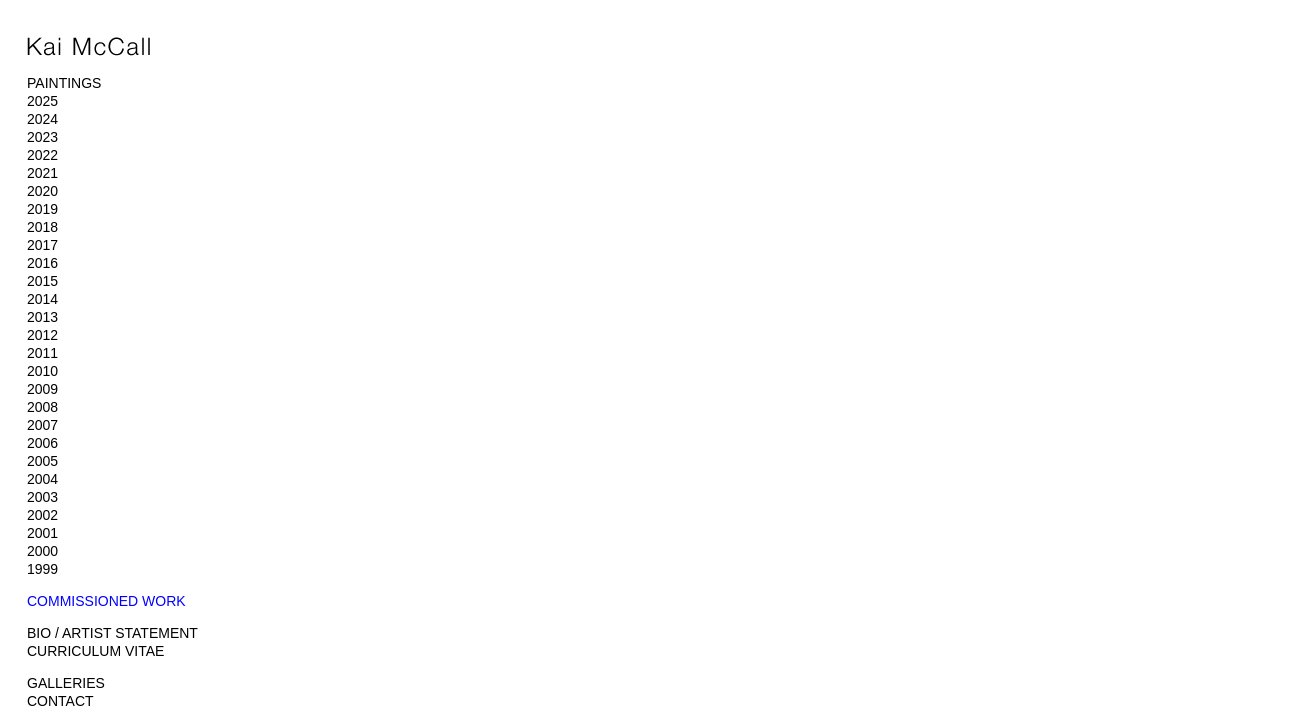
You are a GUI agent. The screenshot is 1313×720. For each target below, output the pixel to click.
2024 (42, 119)
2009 (42, 389)
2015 (42, 281)
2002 (42, 515)
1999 (42, 569)
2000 (42, 551)
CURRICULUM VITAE (95, 651)
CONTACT (60, 701)
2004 (42, 479)
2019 (42, 209)
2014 (42, 299)
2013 (42, 317)
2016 (42, 263)
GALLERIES (66, 683)
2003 (42, 497)
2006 (42, 443)
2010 (42, 371)
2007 (42, 425)
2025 (42, 101)
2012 (42, 335)
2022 (42, 155)
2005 (42, 461)
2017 (42, 245)
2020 (42, 191)
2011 (42, 353)
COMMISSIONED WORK (106, 601)
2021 (42, 173)
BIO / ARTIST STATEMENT (112, 633)
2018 (42, 227)
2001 (42, 533)
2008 (42, 407)
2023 (42, 137)
